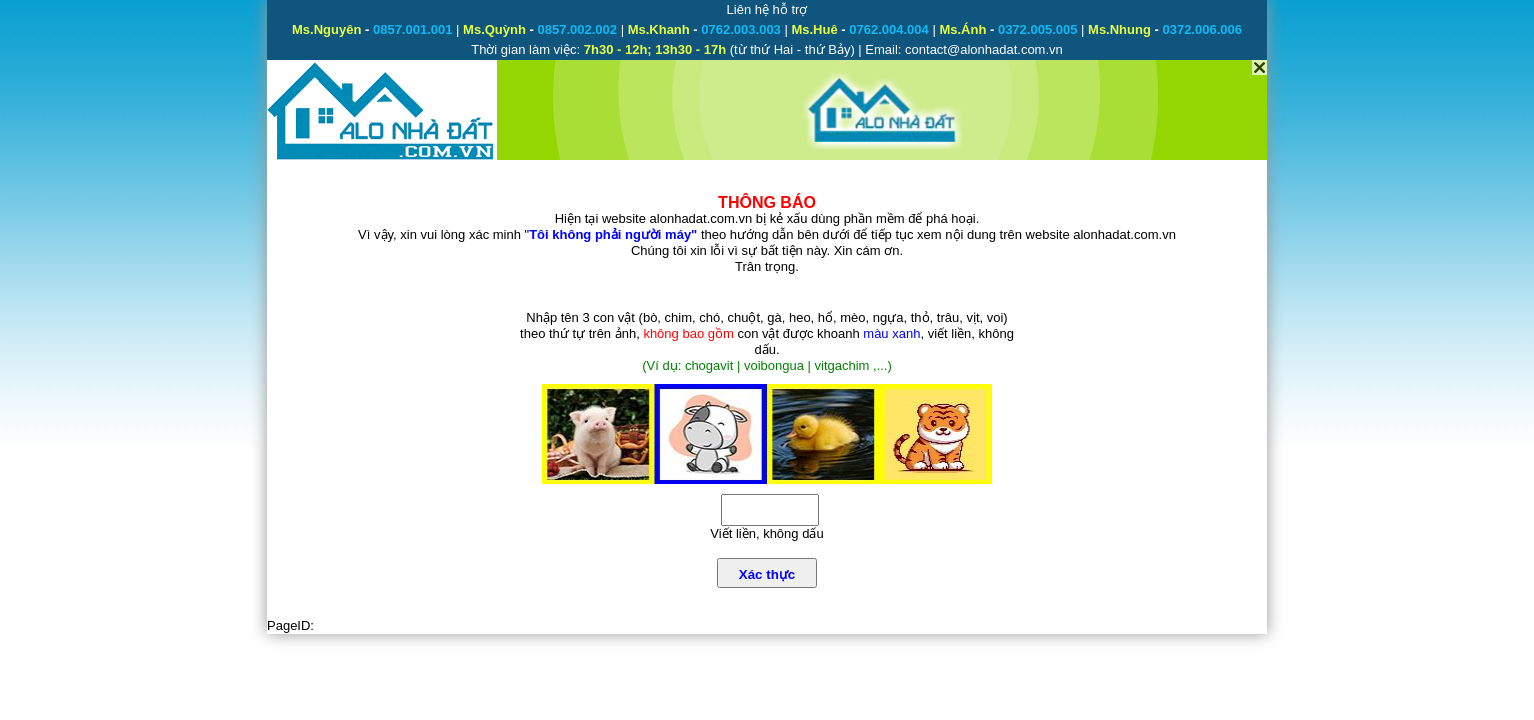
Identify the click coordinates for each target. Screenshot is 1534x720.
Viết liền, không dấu (766, 533)
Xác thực (767, 574)
